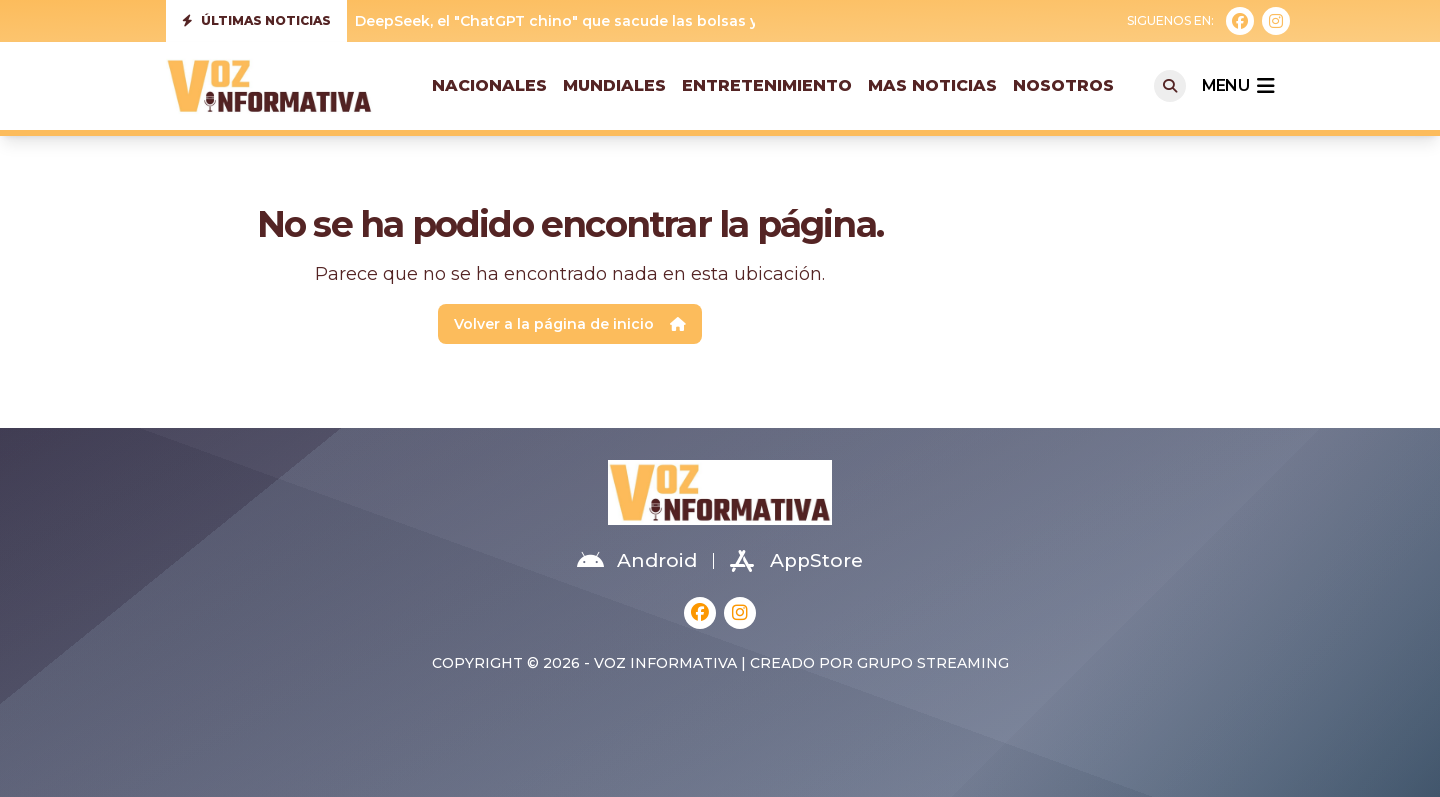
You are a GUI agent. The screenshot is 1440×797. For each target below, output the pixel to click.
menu (1238, 86)
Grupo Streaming (933, 663)
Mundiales (614, 85)
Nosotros (1063, 85)
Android (637, 561)
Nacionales (489, 85)
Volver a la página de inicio (570, 324)
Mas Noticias (932, 85)
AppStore (796, 561)
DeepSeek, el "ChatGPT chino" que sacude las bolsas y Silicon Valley (607, 21)
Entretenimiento (767, 85)
